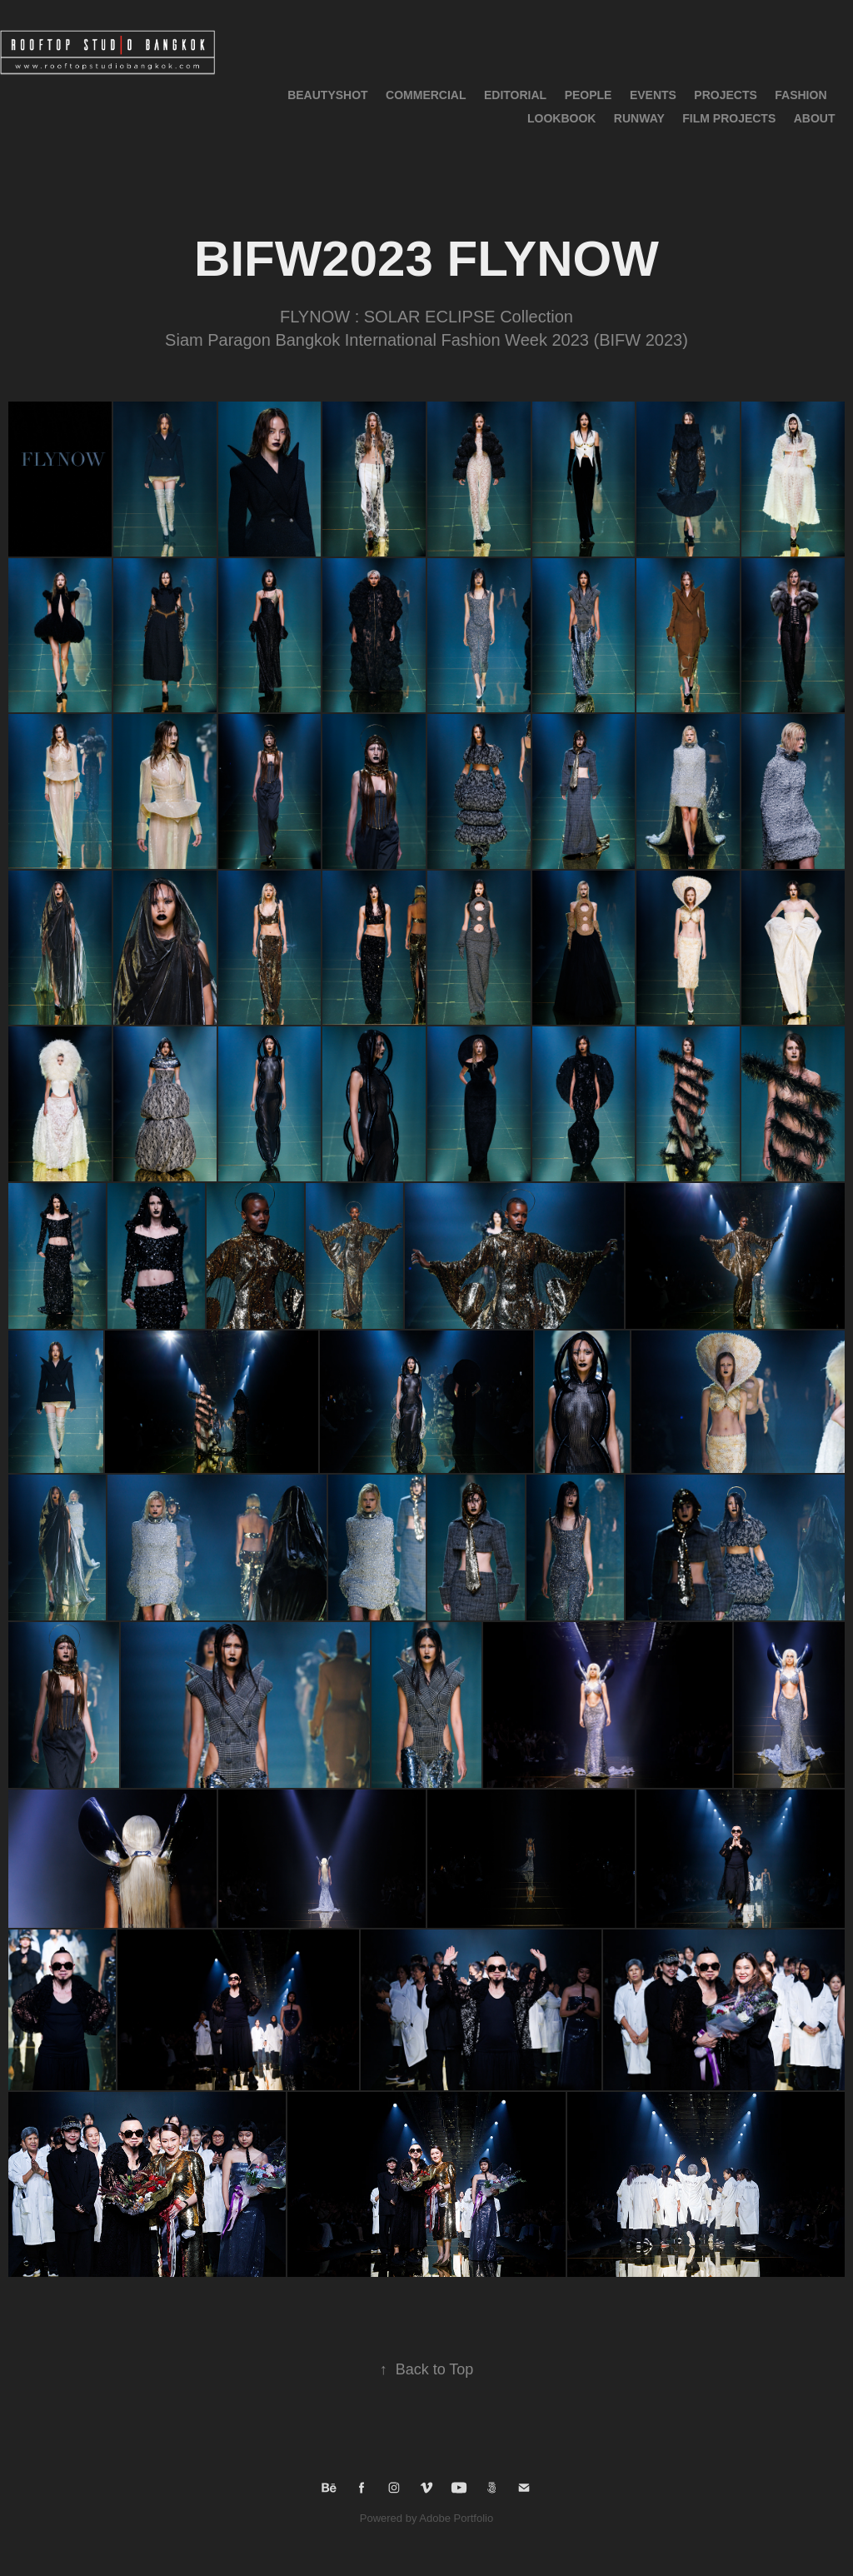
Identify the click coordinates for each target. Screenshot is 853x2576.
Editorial (515, 95)
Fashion (800, 95)
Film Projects (729, 118)
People (588, 95)
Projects (725, 95)
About (815, 118)
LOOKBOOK (561, 118)
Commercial (426, 95)
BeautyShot (327, 95)
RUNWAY (639, 118)
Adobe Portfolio (456, 2518)
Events (653, 95)
